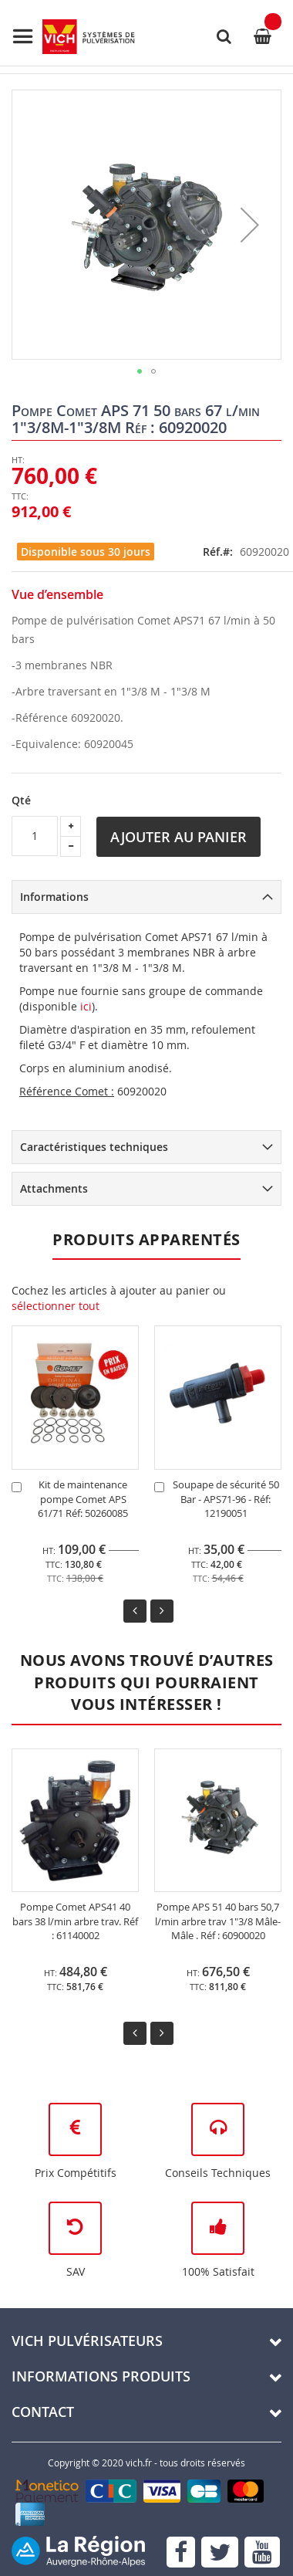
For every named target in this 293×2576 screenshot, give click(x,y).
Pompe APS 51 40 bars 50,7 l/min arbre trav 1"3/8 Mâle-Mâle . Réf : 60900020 (218, 1921)
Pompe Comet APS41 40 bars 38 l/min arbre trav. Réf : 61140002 (75, 1921)
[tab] (146, 897)
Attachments (54, 1188)
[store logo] (73, 37)
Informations (54, 896)
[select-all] (55, 1306)
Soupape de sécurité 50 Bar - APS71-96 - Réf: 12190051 (226, 1499)
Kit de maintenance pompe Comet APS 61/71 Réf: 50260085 (83, 1499)
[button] (250, 224)
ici (86, 1006)
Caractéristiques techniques (94, 1146)
